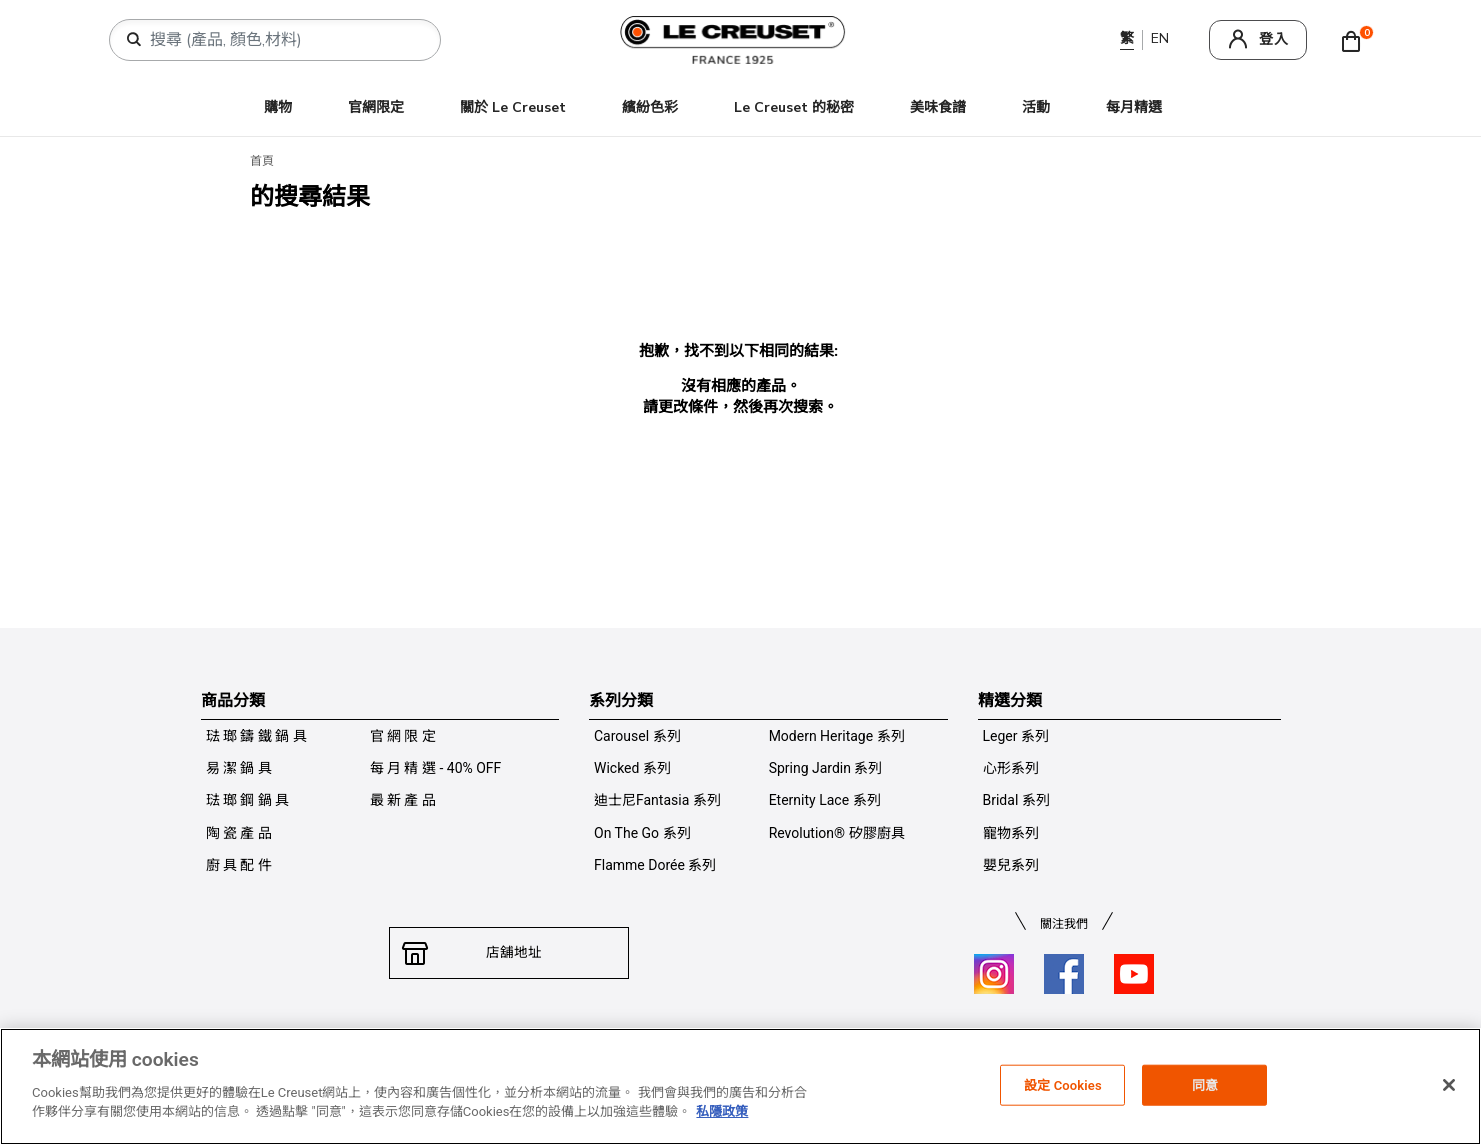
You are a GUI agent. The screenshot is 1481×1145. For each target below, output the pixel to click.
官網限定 (376, 107)
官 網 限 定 (403, 736)
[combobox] (283, 40)
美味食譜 (938, 107)
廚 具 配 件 (239, 865)
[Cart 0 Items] (1356, 40)
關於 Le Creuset (513, 107)
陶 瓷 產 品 (239, 833)
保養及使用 (825, 1043)
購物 (278, 107)
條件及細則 (529, 1043)
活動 (1036, 107)
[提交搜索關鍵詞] (134, 40)
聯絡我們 (455, 1043)
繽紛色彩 (650, 107)
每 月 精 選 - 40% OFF (436, 768)
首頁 (262, 161)
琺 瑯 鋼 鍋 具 (248, 800)
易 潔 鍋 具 (239, 768)
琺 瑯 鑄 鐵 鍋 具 (256, 736)
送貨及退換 (745, 1043)
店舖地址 (509, 953)
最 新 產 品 (403, 800)
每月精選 (1134, 107)
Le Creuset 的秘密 (794, 107)
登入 (1274, 39)
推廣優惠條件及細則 (997, 1043)
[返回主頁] (1422, 1099)
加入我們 (899, 1043)
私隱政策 (603, 1043)
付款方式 (671, 1043)
